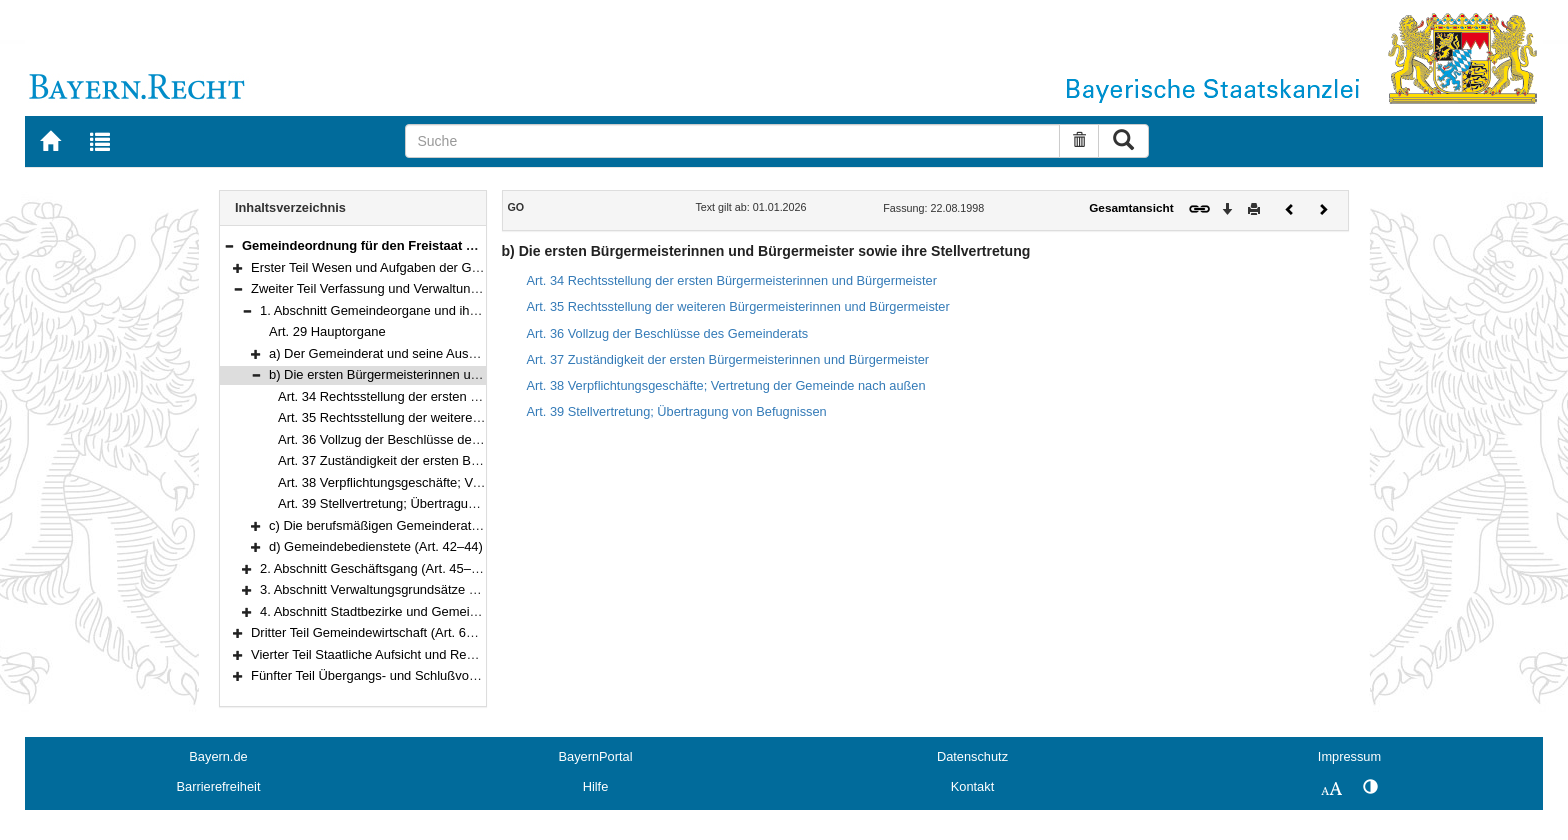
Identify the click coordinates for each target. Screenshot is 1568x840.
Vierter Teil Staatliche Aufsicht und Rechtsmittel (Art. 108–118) (429, 654)
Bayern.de (218, 756)
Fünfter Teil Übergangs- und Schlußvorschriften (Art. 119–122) (430, 675)
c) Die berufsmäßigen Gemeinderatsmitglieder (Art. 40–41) (437, 525)
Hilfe (596, 786)
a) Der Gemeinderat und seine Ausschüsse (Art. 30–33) (428, 353)
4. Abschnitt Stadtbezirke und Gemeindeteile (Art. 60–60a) (427, 611)
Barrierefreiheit (219, 786)
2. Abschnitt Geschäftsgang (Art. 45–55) (375, 568)
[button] (229, 245)
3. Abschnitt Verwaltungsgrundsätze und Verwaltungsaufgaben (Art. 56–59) (475, 589)
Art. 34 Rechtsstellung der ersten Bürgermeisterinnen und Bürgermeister (732, 280)
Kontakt (972, 786)
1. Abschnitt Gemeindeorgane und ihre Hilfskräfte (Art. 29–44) (437, 310)
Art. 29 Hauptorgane (327, 331)
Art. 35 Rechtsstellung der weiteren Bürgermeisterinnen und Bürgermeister (738, 306)
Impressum (1349, 756)
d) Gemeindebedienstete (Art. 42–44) (376, 546)
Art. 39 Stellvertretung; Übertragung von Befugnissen (430, 503)
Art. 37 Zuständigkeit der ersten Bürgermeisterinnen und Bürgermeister (482, 460)
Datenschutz (972, 756)
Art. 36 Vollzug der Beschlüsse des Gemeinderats (420, 439)
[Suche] (732, 141)
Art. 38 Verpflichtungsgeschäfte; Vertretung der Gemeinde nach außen (480, 482)
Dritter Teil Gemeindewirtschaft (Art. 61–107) (378, 632)
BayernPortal (596, 756)
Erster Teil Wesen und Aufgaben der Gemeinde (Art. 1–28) (418, 267)
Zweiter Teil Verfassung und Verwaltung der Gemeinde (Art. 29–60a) (446, 288)
